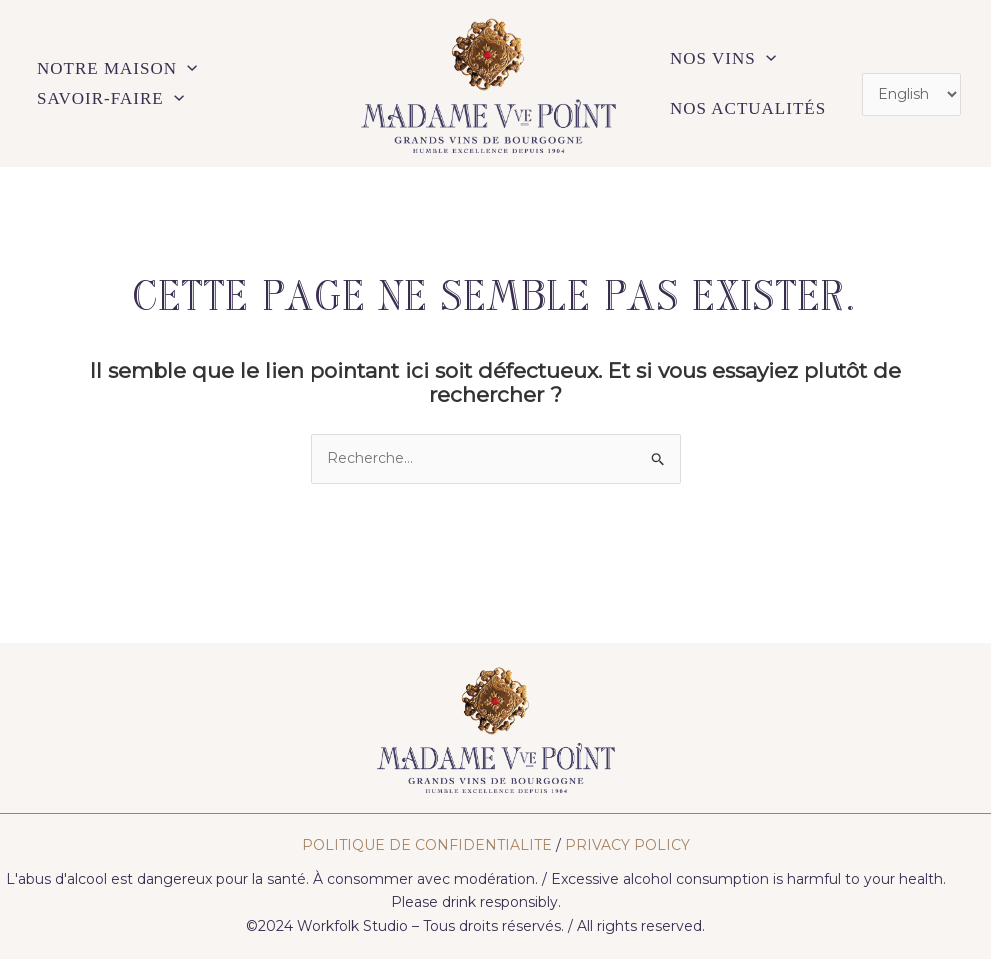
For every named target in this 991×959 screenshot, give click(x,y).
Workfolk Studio (352, 926)
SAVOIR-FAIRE (110, 99)
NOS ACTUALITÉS (748, 108)
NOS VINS (723, 59)
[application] (187, 69)
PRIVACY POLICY (627, 845)
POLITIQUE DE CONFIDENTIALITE (427, 845)
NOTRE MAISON (117, 69)
